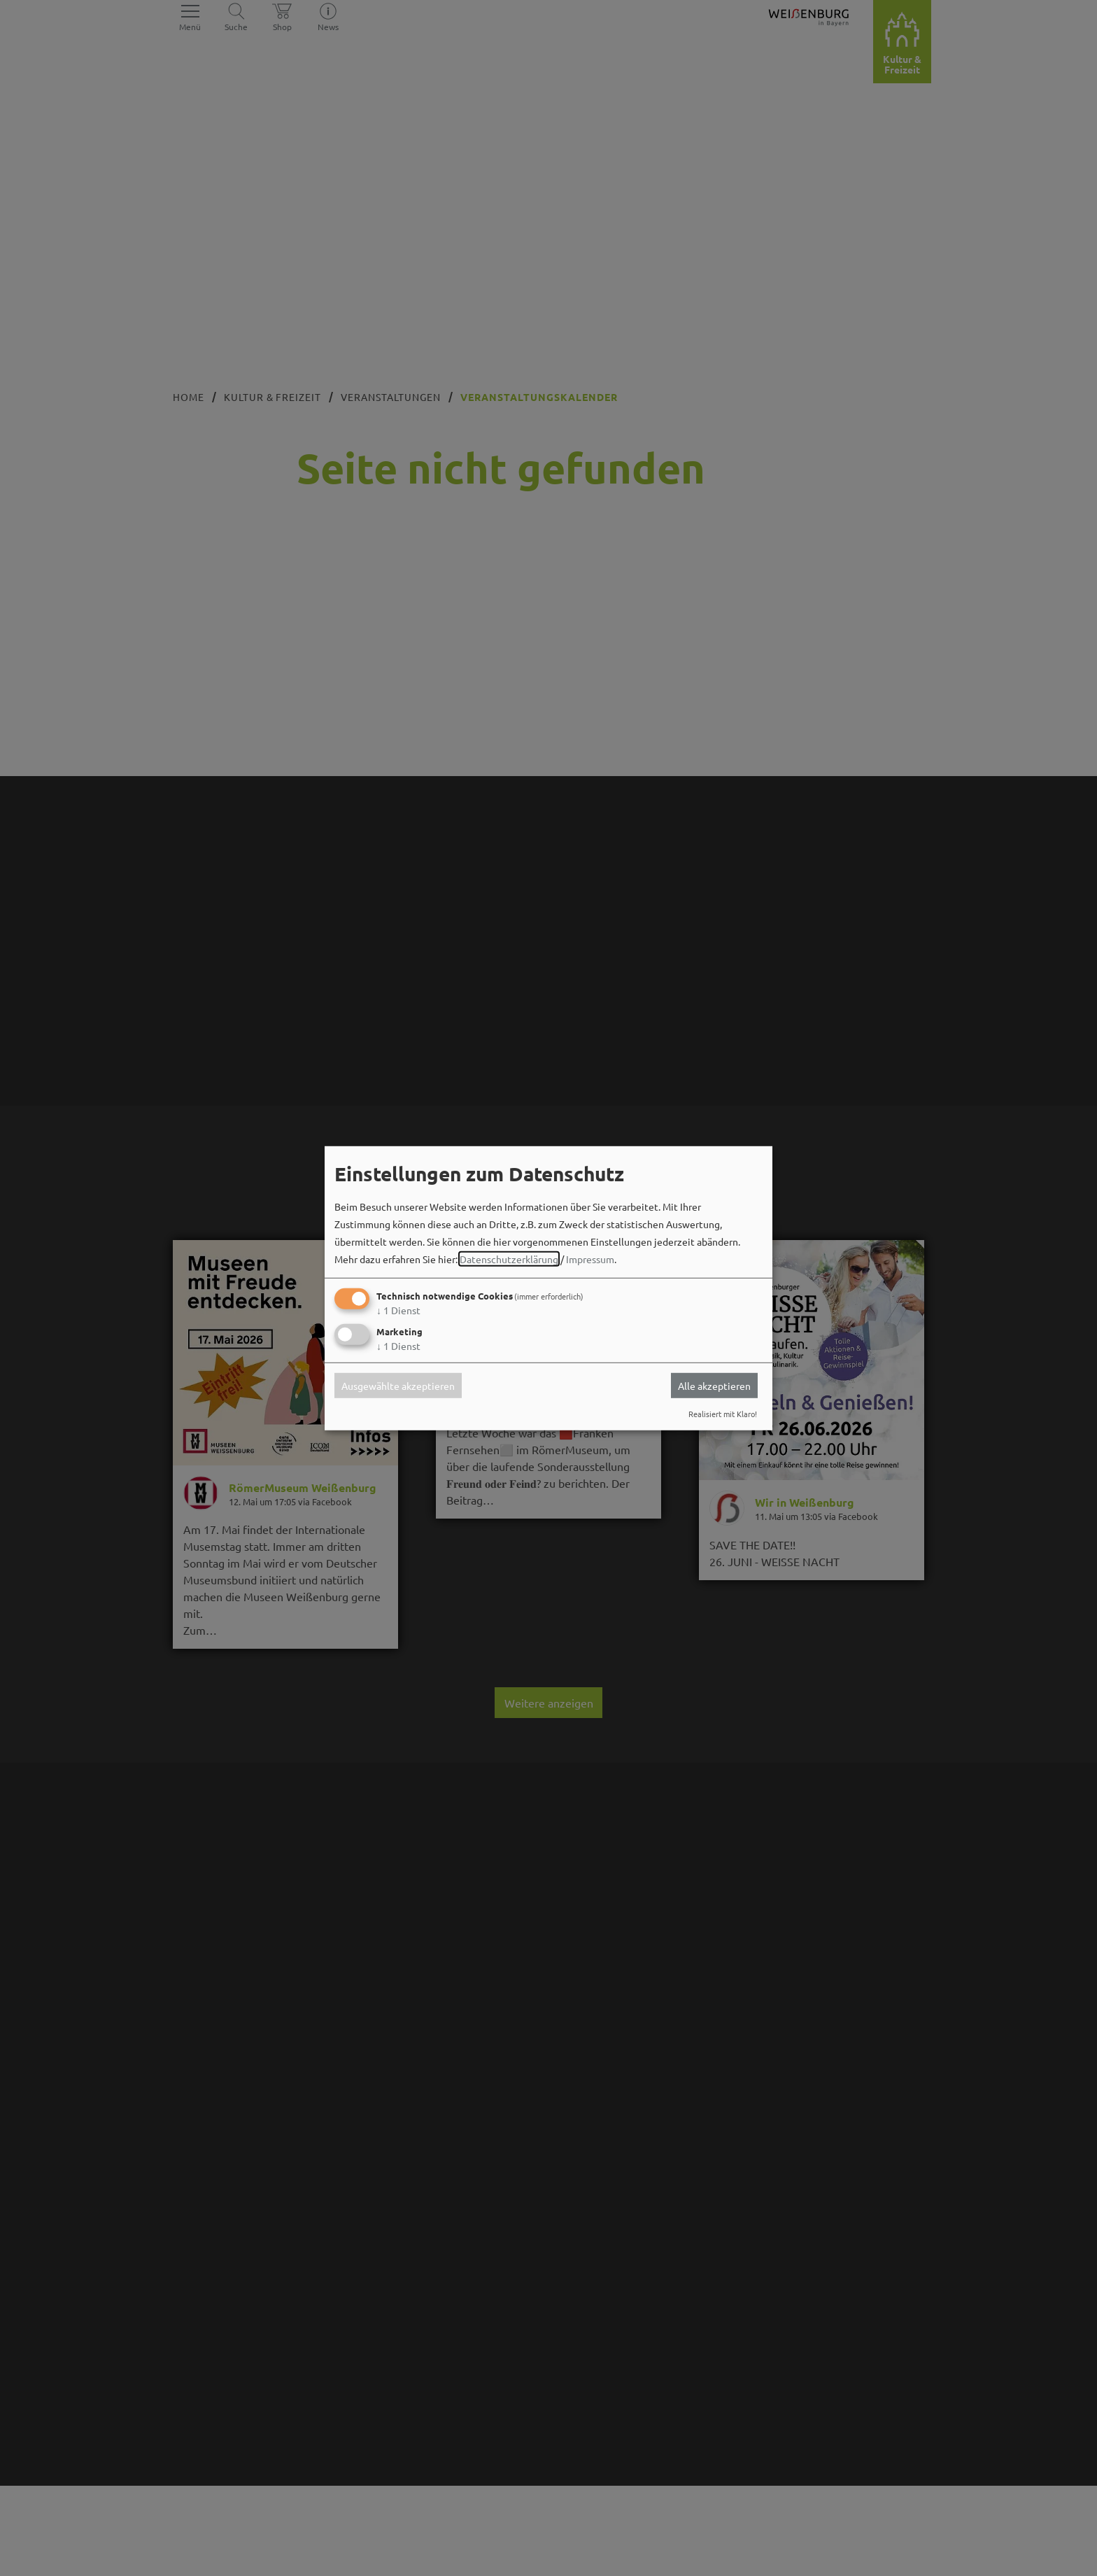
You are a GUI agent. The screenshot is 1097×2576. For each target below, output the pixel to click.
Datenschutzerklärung (509, 1259)
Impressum (590, 1259)
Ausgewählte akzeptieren (398, 1385)
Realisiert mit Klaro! (722, 1413)
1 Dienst (398, 1310)
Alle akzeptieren (714, 1385)
